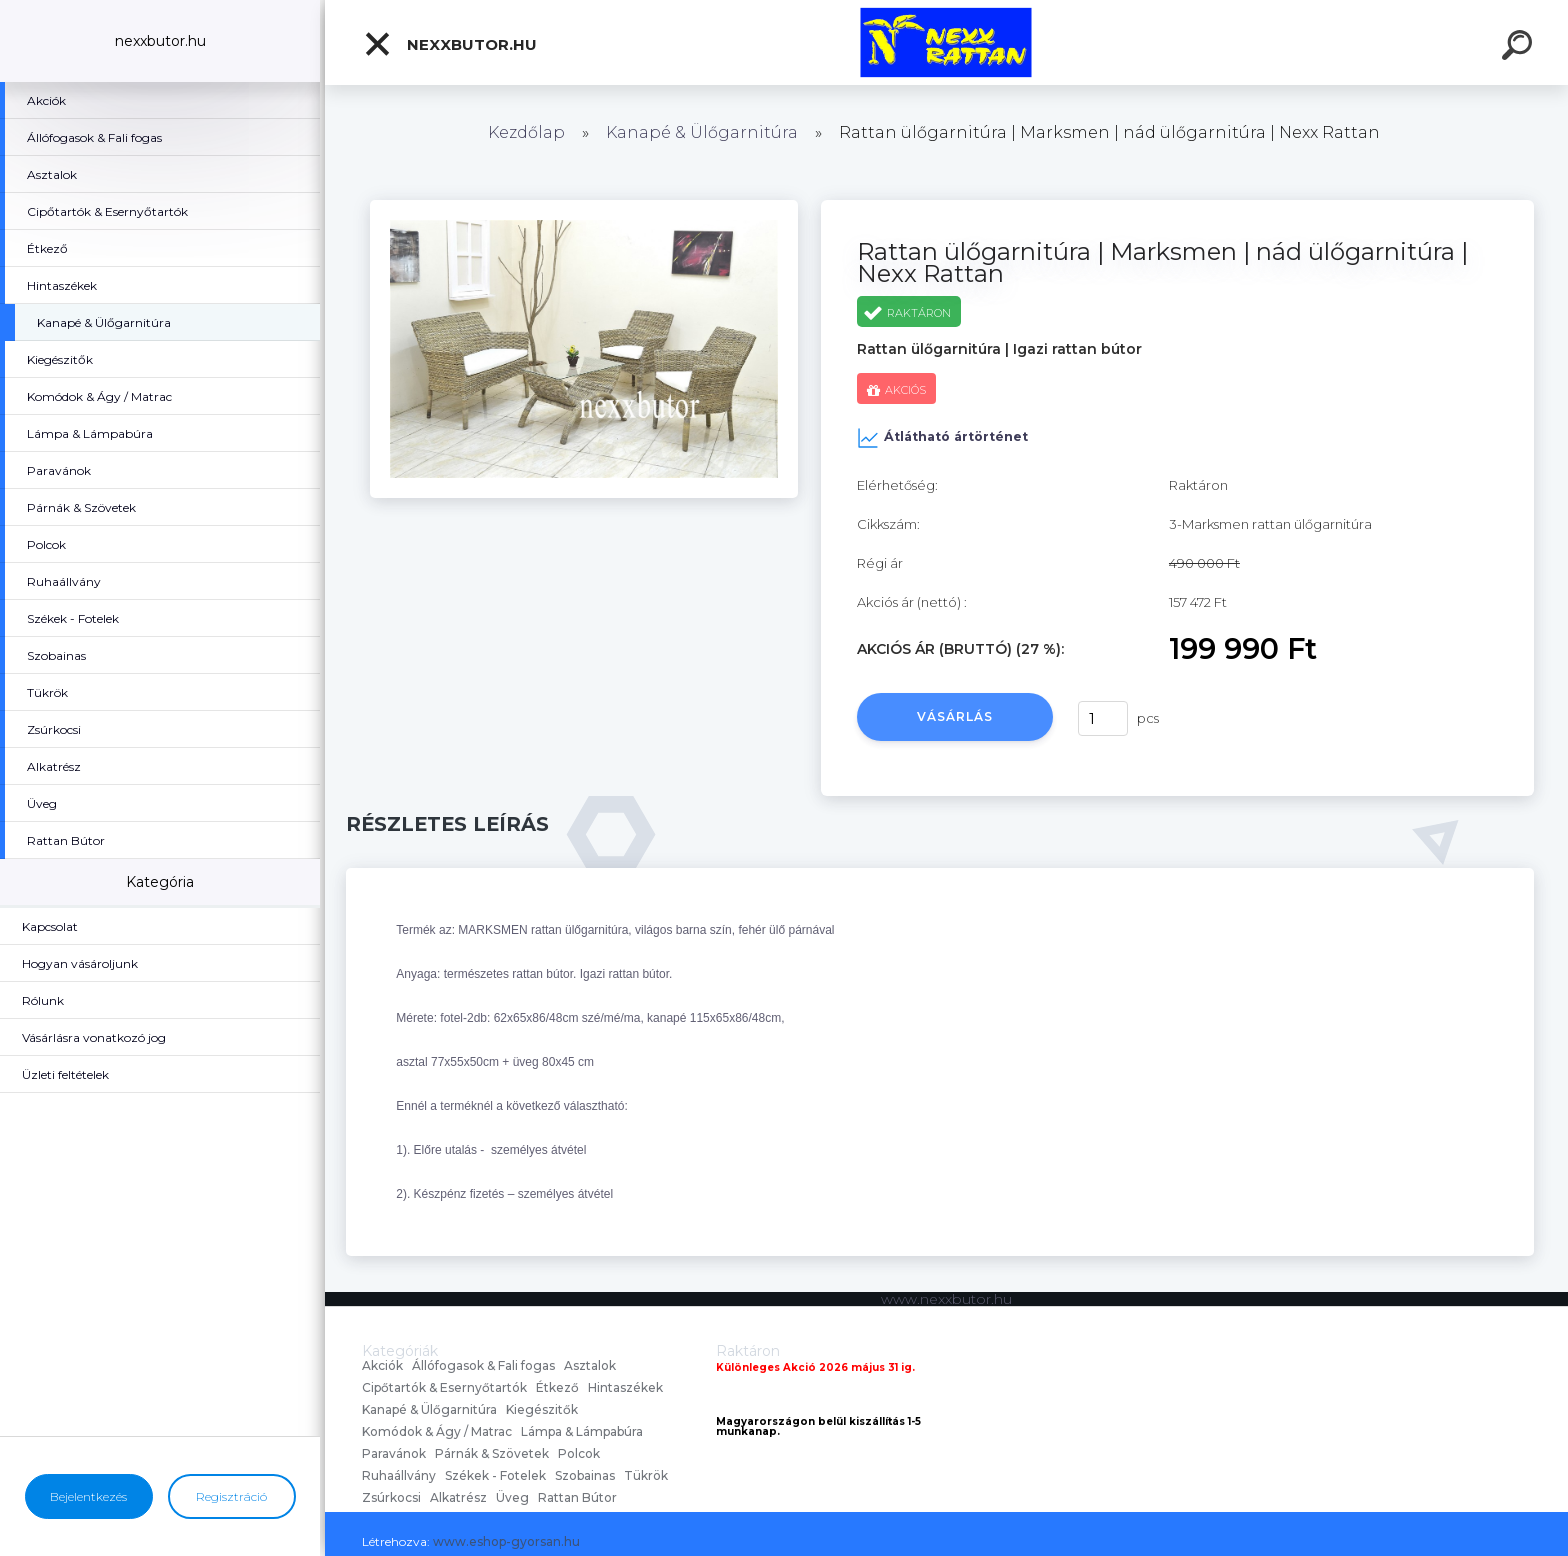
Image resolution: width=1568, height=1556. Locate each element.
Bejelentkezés (88, 1496)
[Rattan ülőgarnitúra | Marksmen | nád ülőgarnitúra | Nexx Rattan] (584, 207)
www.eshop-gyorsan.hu (506, 1541)
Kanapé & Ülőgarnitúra (702, 132)
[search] (1520, 48)
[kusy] (1103, 718)
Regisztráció (231, 1496)
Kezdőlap (526, 132)
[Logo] (946, 42)
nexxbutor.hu (450, 44)
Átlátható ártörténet (942, 438)
